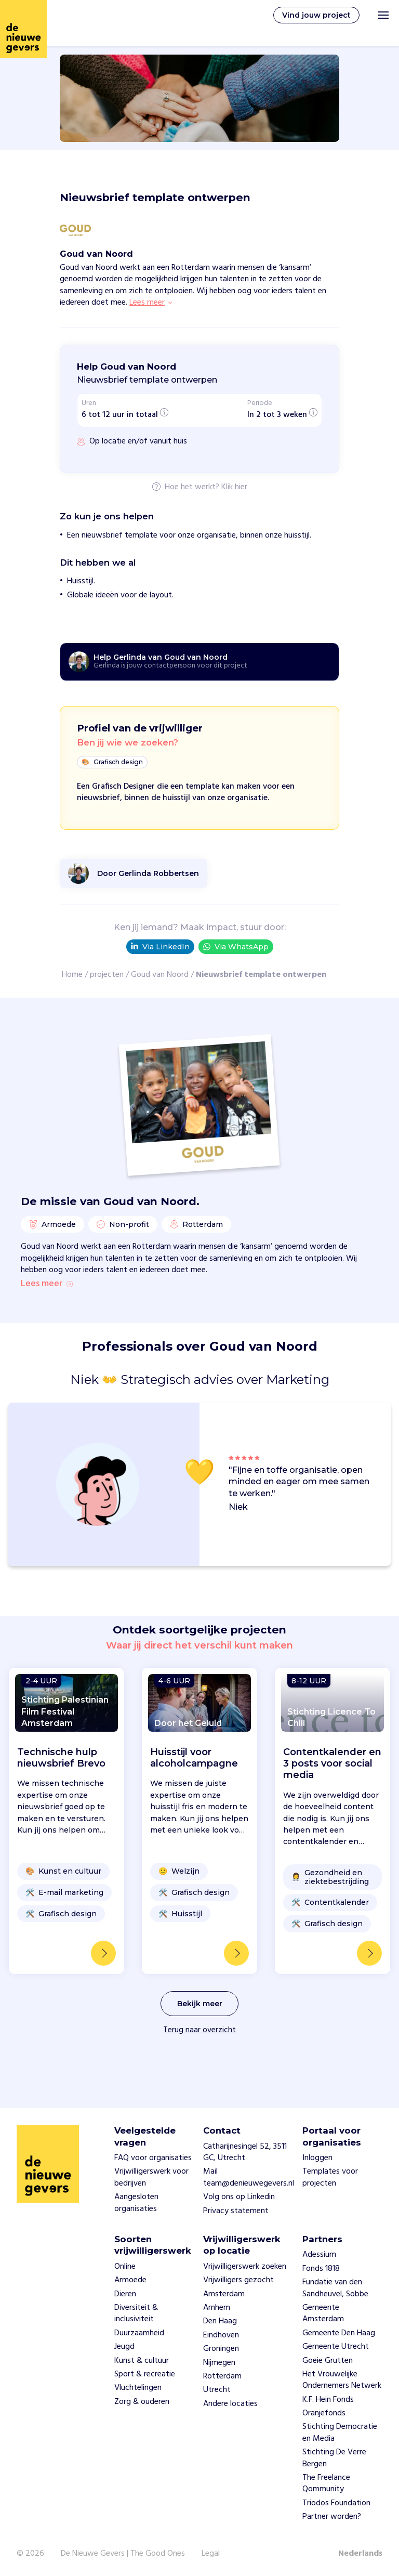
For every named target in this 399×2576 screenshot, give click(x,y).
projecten (107, 975)
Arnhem (216, 2308)
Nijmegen (219, 2363)
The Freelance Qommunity (326, 2483)
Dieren (125, 2294)
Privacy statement (236, 2211)
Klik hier (234, 487)
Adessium (319, 2255)
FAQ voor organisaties (153, 2158)
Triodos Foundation (336, 2503)
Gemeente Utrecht (335, 2346)
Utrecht (217, 2390)
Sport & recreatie (144, 2374)
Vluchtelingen (138, 2388)
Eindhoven (221, 2335)
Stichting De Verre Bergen (334, 2458)
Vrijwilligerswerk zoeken (244, 2266)
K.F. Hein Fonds (328, 2400)
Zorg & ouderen (141, 2402)
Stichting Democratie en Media (339, 2433)
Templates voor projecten (330, 2177)
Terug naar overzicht (199, 2052)
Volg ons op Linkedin (239, 2197)
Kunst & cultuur (141, 2361)
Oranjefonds (323, 2413)
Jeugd (124, 2346)
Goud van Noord (160, 975)
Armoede (130, 2280)
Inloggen (317, 2158)
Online (125, 2266)
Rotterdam (222, 2376)
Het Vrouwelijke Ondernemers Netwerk (341, 2380)
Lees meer (47, 1306)
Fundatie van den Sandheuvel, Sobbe (335, 2288)
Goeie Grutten (327, 2361)
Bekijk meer (199, 2026)
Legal (211, 2553)
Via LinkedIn (160, 946)
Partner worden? (331, 2517)
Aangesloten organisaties (136, 2203)
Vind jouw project (316, 15)
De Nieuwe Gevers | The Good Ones (123, 2553)
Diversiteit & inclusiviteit (136, 2313)
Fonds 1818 (321, 2269)
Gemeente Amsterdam (323, 2313)
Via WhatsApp (236, 946)
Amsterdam (224, 2294)
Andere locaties (230, 2404)
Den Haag (220, 2322)
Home (72, 975)
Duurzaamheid (139, 2333)
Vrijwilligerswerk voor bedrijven (151, 2177)
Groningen (221, 2349)
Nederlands (360, 2553)
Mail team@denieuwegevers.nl (248, 2177)
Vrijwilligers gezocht (238, 2280)
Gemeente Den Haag (338, 2333)
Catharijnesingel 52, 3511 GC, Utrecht (245, 2152)
